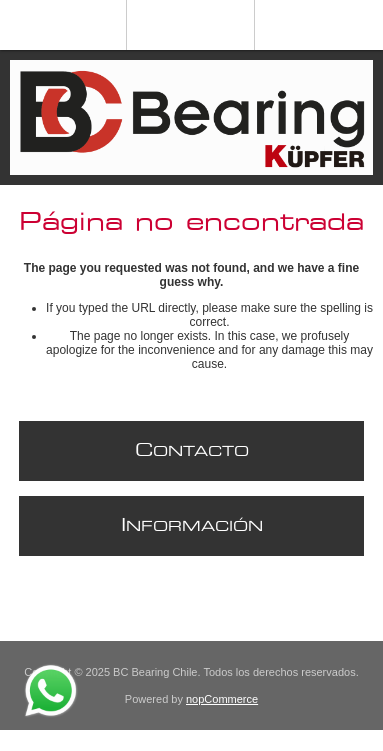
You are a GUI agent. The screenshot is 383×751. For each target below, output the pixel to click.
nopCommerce (222, 699)
